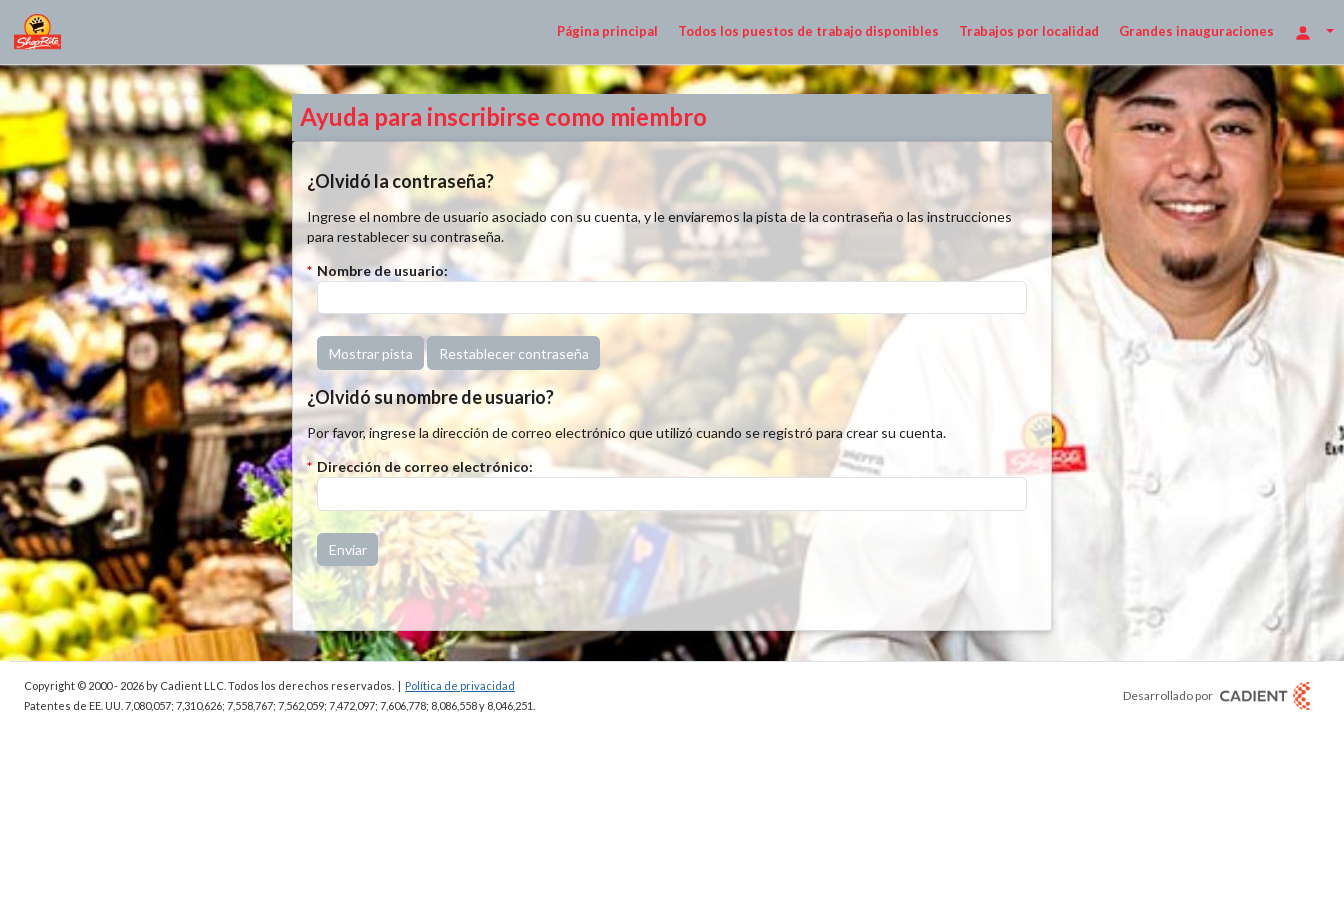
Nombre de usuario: (382, 270)
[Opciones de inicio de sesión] (1314, 31)
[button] (370, 353)
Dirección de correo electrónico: (425, 466)
